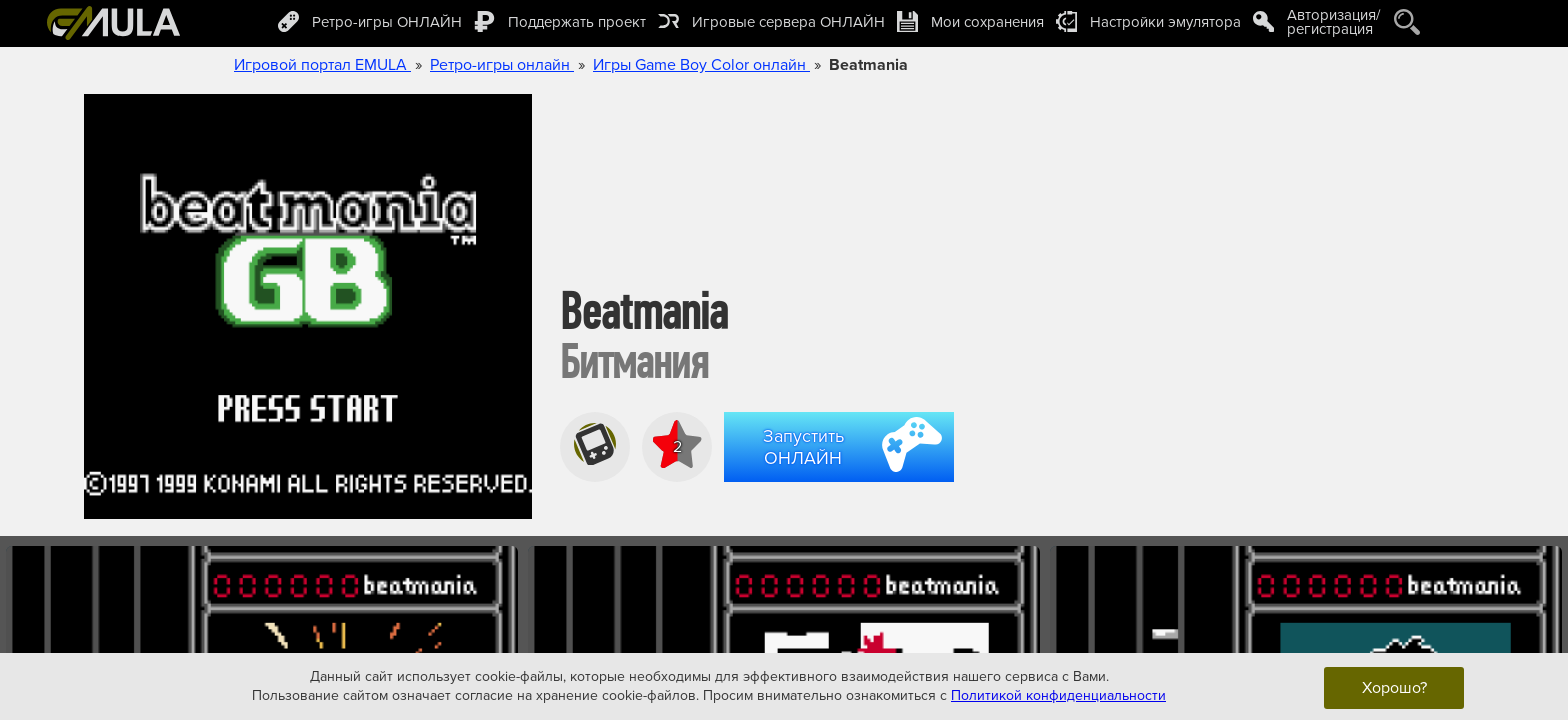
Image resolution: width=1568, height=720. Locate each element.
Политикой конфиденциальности (1058, 695)
